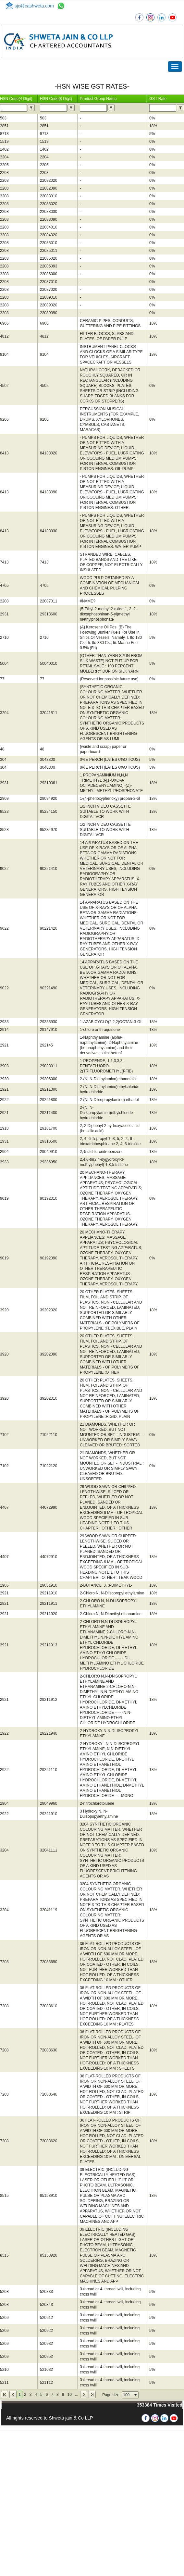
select (136, 2394)
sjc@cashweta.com (34, 5)
